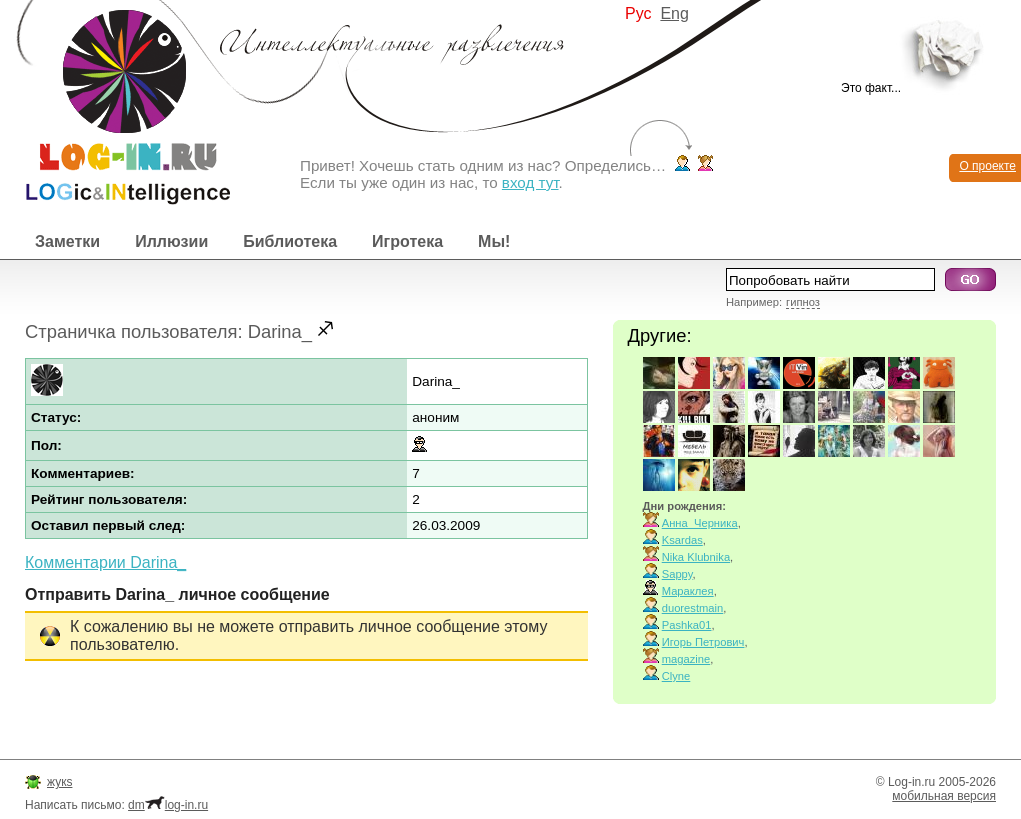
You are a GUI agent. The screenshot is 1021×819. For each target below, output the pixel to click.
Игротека (407, 241)
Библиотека (290, 241)
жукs (59, 782)
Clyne (676, 676)
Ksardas (682, 540)
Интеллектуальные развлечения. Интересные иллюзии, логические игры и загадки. (115, 102)
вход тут (530, 182)
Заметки (67, 241)
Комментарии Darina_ (105, 562)
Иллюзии (171, 241)
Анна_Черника (700, 523)
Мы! (494, 241)
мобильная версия (944, 796)
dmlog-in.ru (168, 805)
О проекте (987, 166)
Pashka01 (687, 625)
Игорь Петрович (703, 642)
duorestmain (693, 608)
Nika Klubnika (696, 557)
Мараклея (688, 591)
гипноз (803, 302)
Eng (674, 13)
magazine (686, 659)
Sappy (677, 574)
